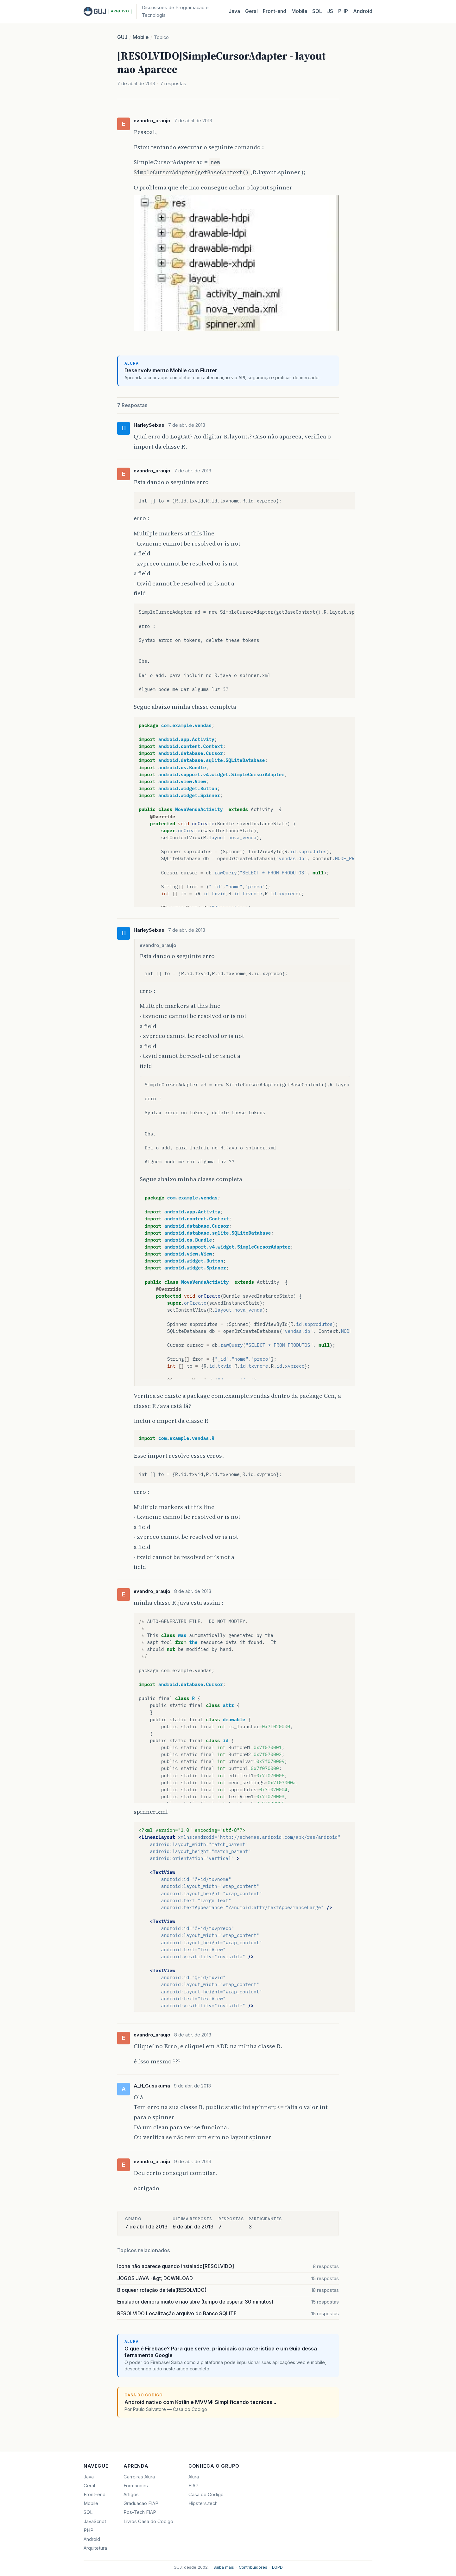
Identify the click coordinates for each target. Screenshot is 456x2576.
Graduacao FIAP (141, 2503)
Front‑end (274, 11)
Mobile (299, 11)
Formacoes (136, 2486)
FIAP (193, 2486)
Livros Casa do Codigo (148, 2521)
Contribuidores (253, 2567)
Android (362, 11)
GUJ (122, 37)
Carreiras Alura (139, 2477)
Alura (193, 2477)
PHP (343, 11)
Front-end (94, 2494)
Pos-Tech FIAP (140, 2512)
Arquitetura (95, 2548)
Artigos (131, 2494)
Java (234, 11)
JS (330, 11)
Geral (251, 11)
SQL (317, 11)
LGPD (277, 2567)
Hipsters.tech (203, 2503)
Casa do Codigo (206, 2494)
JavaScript (95, 2521)
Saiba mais (223, 2567)
